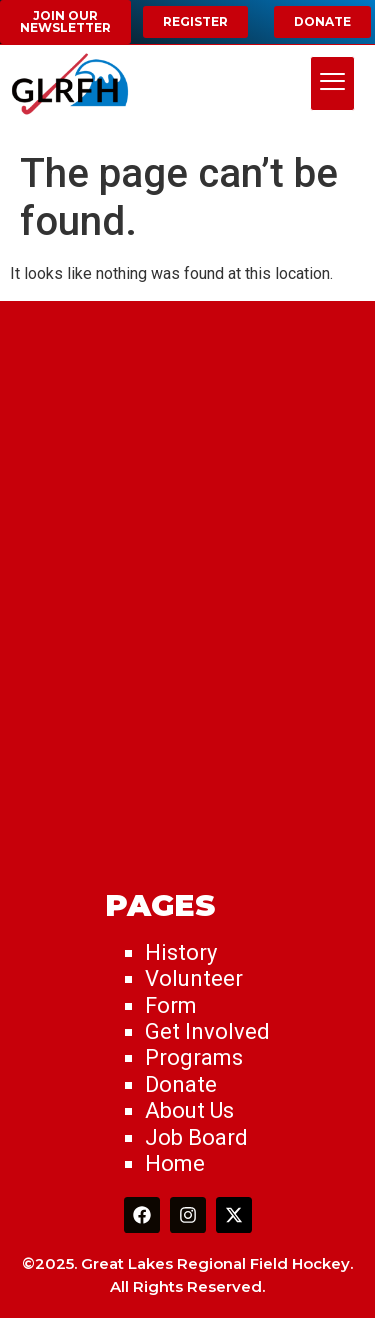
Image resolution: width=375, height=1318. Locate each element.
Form (171, 1005)
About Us (189, 1110)
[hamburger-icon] (332, 84)
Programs (194, 1057)
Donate (181, 1084)
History (181, 952)
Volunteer (194, 978)
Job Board (196, 1137)
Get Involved (207, 1031)
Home (175, 1163)
